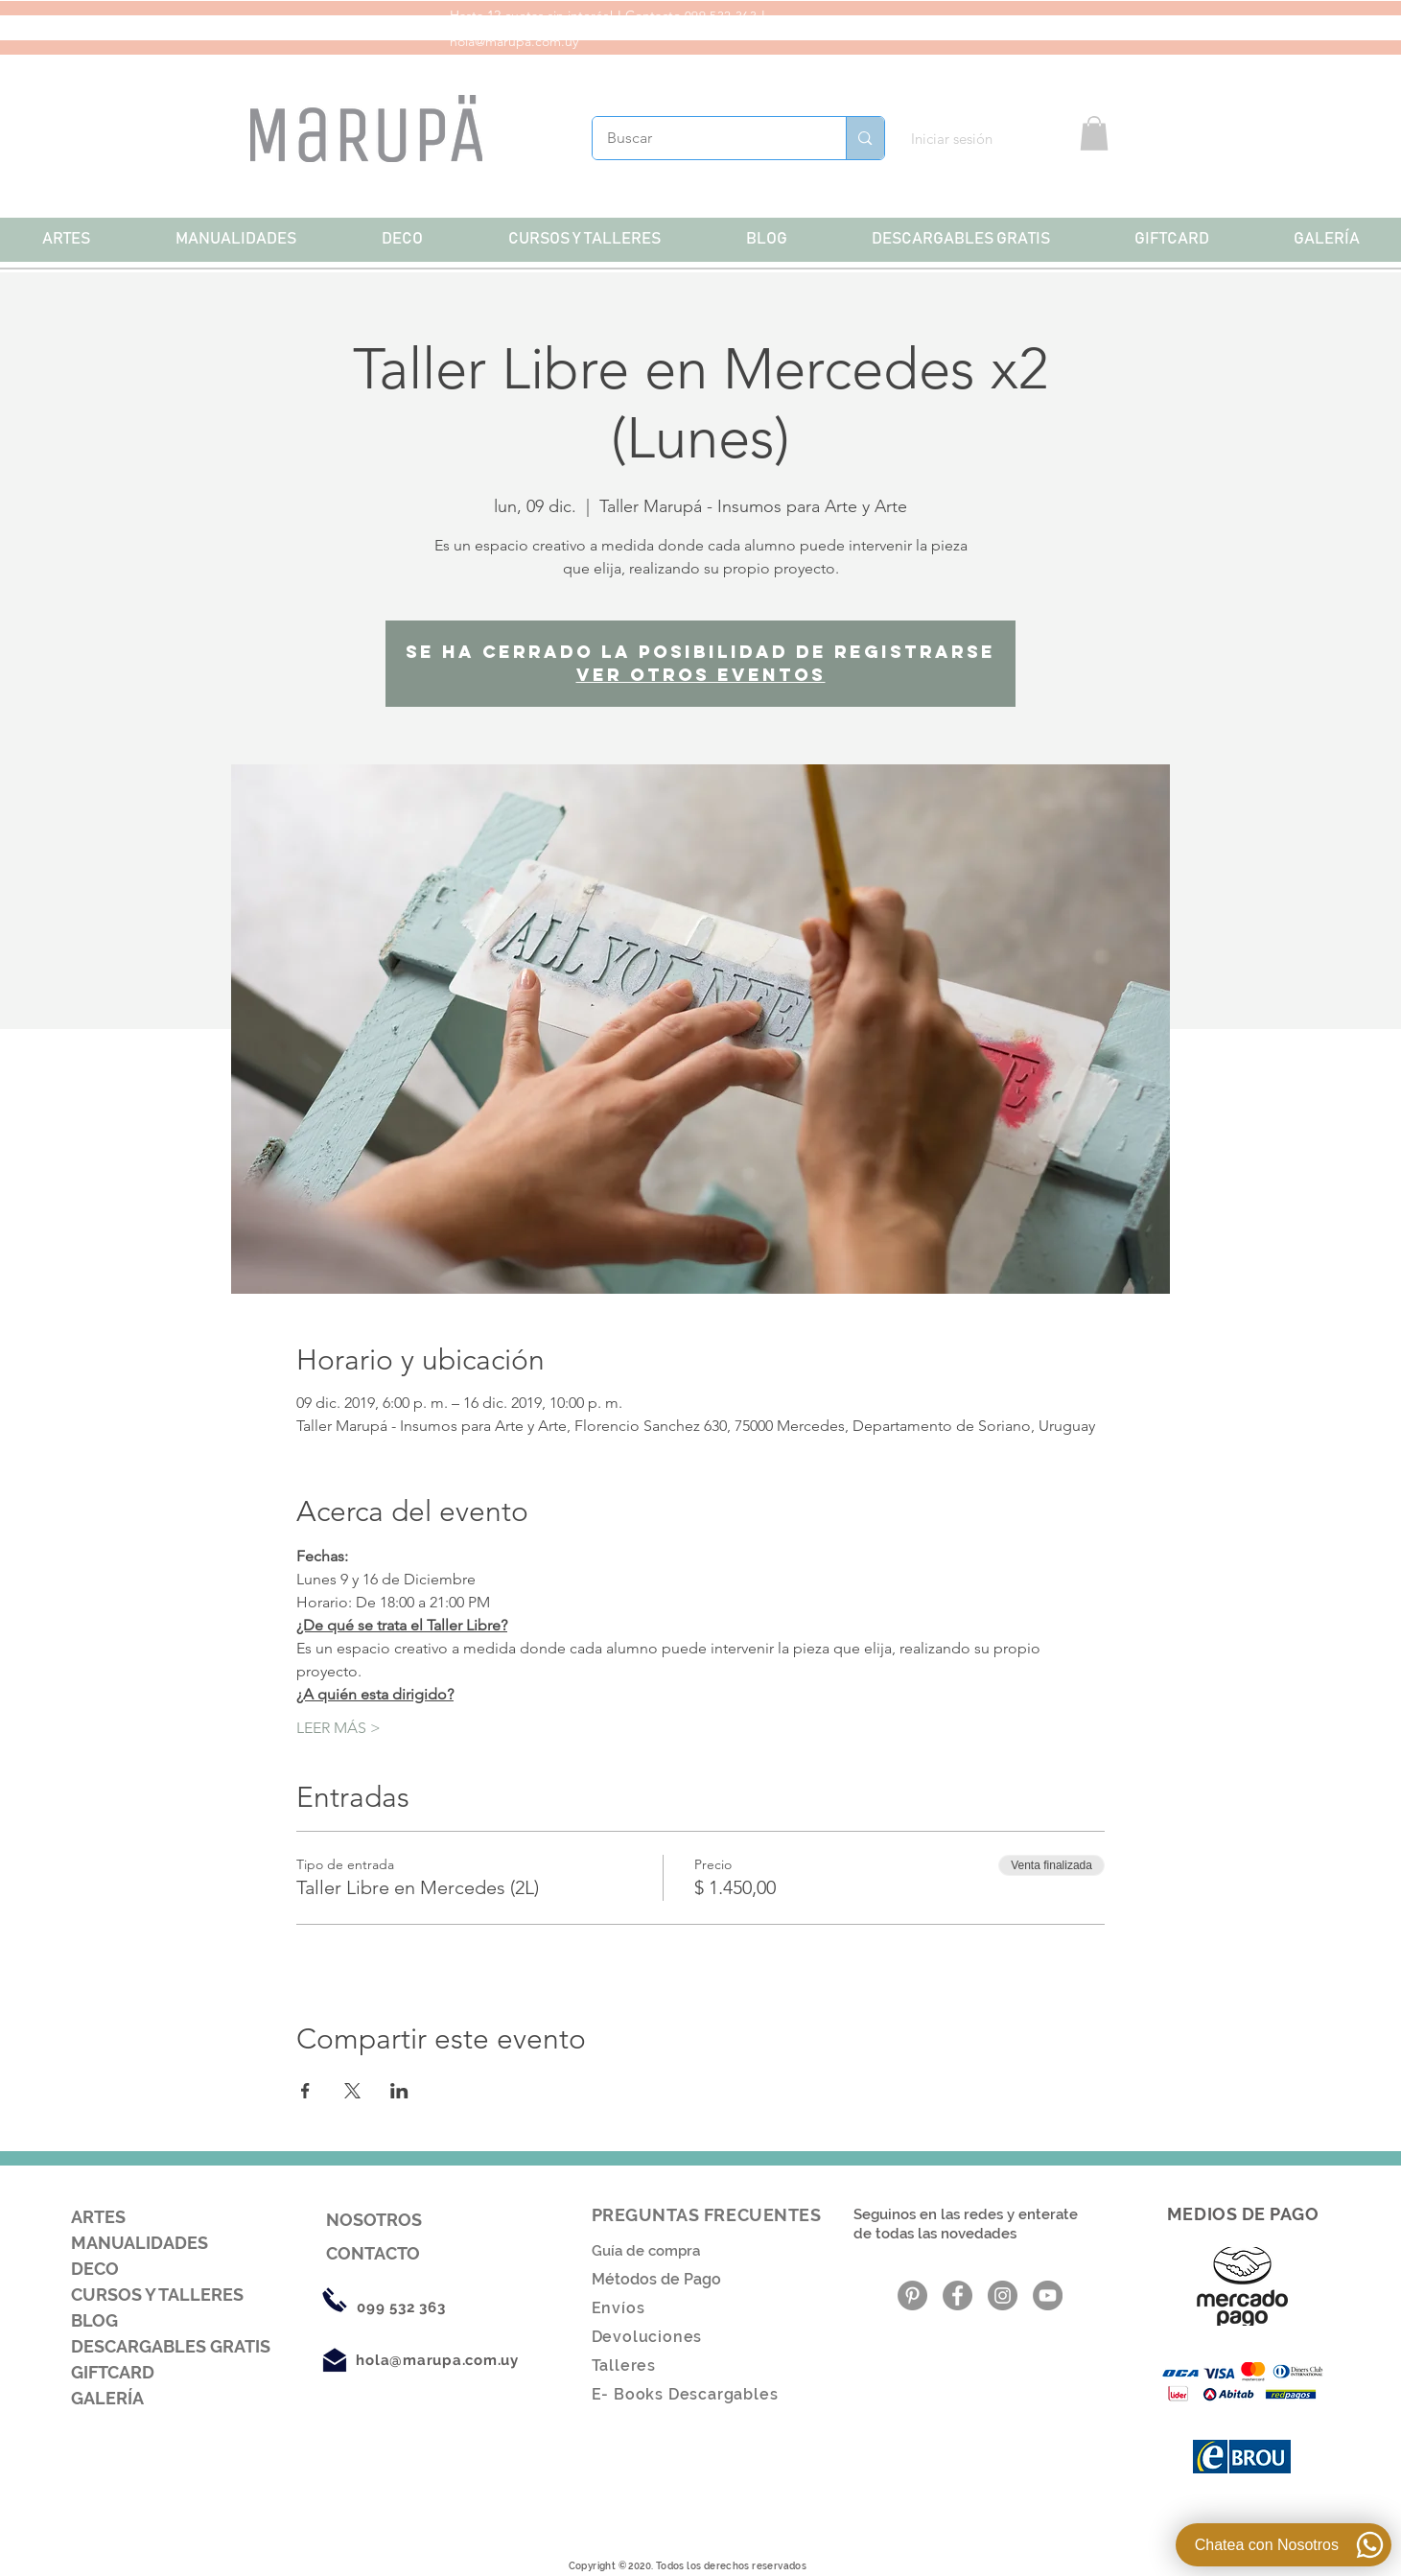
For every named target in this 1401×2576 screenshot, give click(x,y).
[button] (1094, 133)
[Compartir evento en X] (352, 2090)
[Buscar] (706, 138)
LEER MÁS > (338, 1728)
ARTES (98, 2217)
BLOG (94, 2320)
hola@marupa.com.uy (514, 41)
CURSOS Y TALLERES (157, 2294)
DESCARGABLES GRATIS (170, 2346)
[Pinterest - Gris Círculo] (912, 2295)
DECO (95, 2269)
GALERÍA (107, 2398)
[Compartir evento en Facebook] (305, 2090)
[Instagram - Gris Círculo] (1002, 2295)
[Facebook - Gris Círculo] (957, 2295)
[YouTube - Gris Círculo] (1047, 2295)
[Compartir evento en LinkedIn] (399, 2090)
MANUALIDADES (139, 2243)
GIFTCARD (112, 2372)
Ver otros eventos (701, 675)
